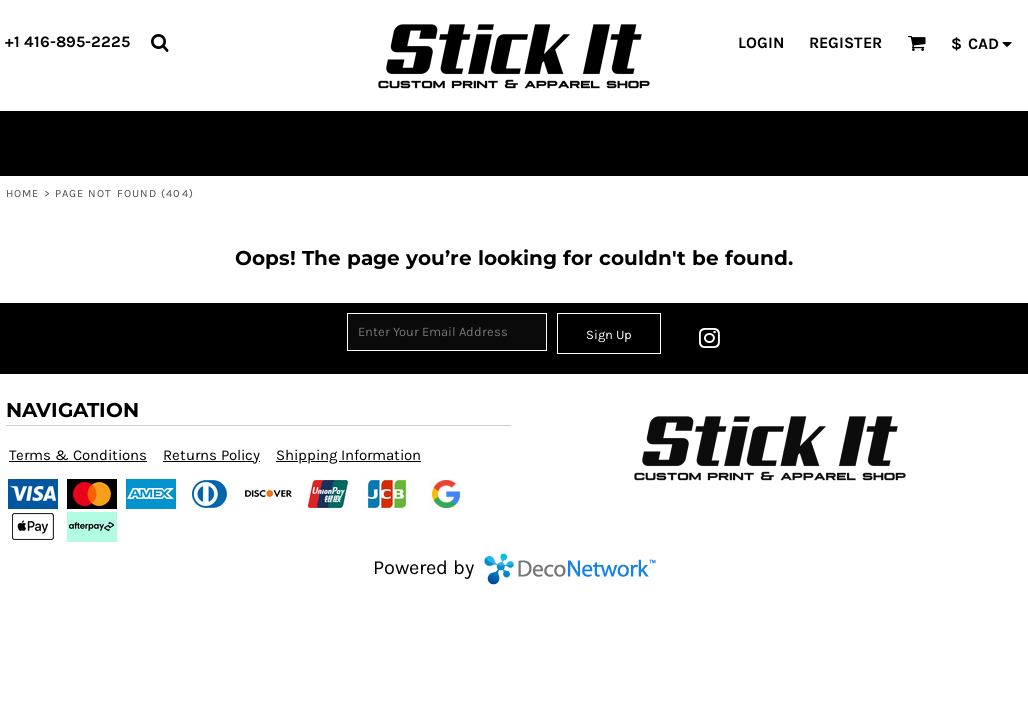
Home (22, 193)
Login (761, 42)
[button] (159, 42)
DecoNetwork (570, 569)
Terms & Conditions (78, 455)
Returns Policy (211, 455)
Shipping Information (348, 455)
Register (845, 42)
